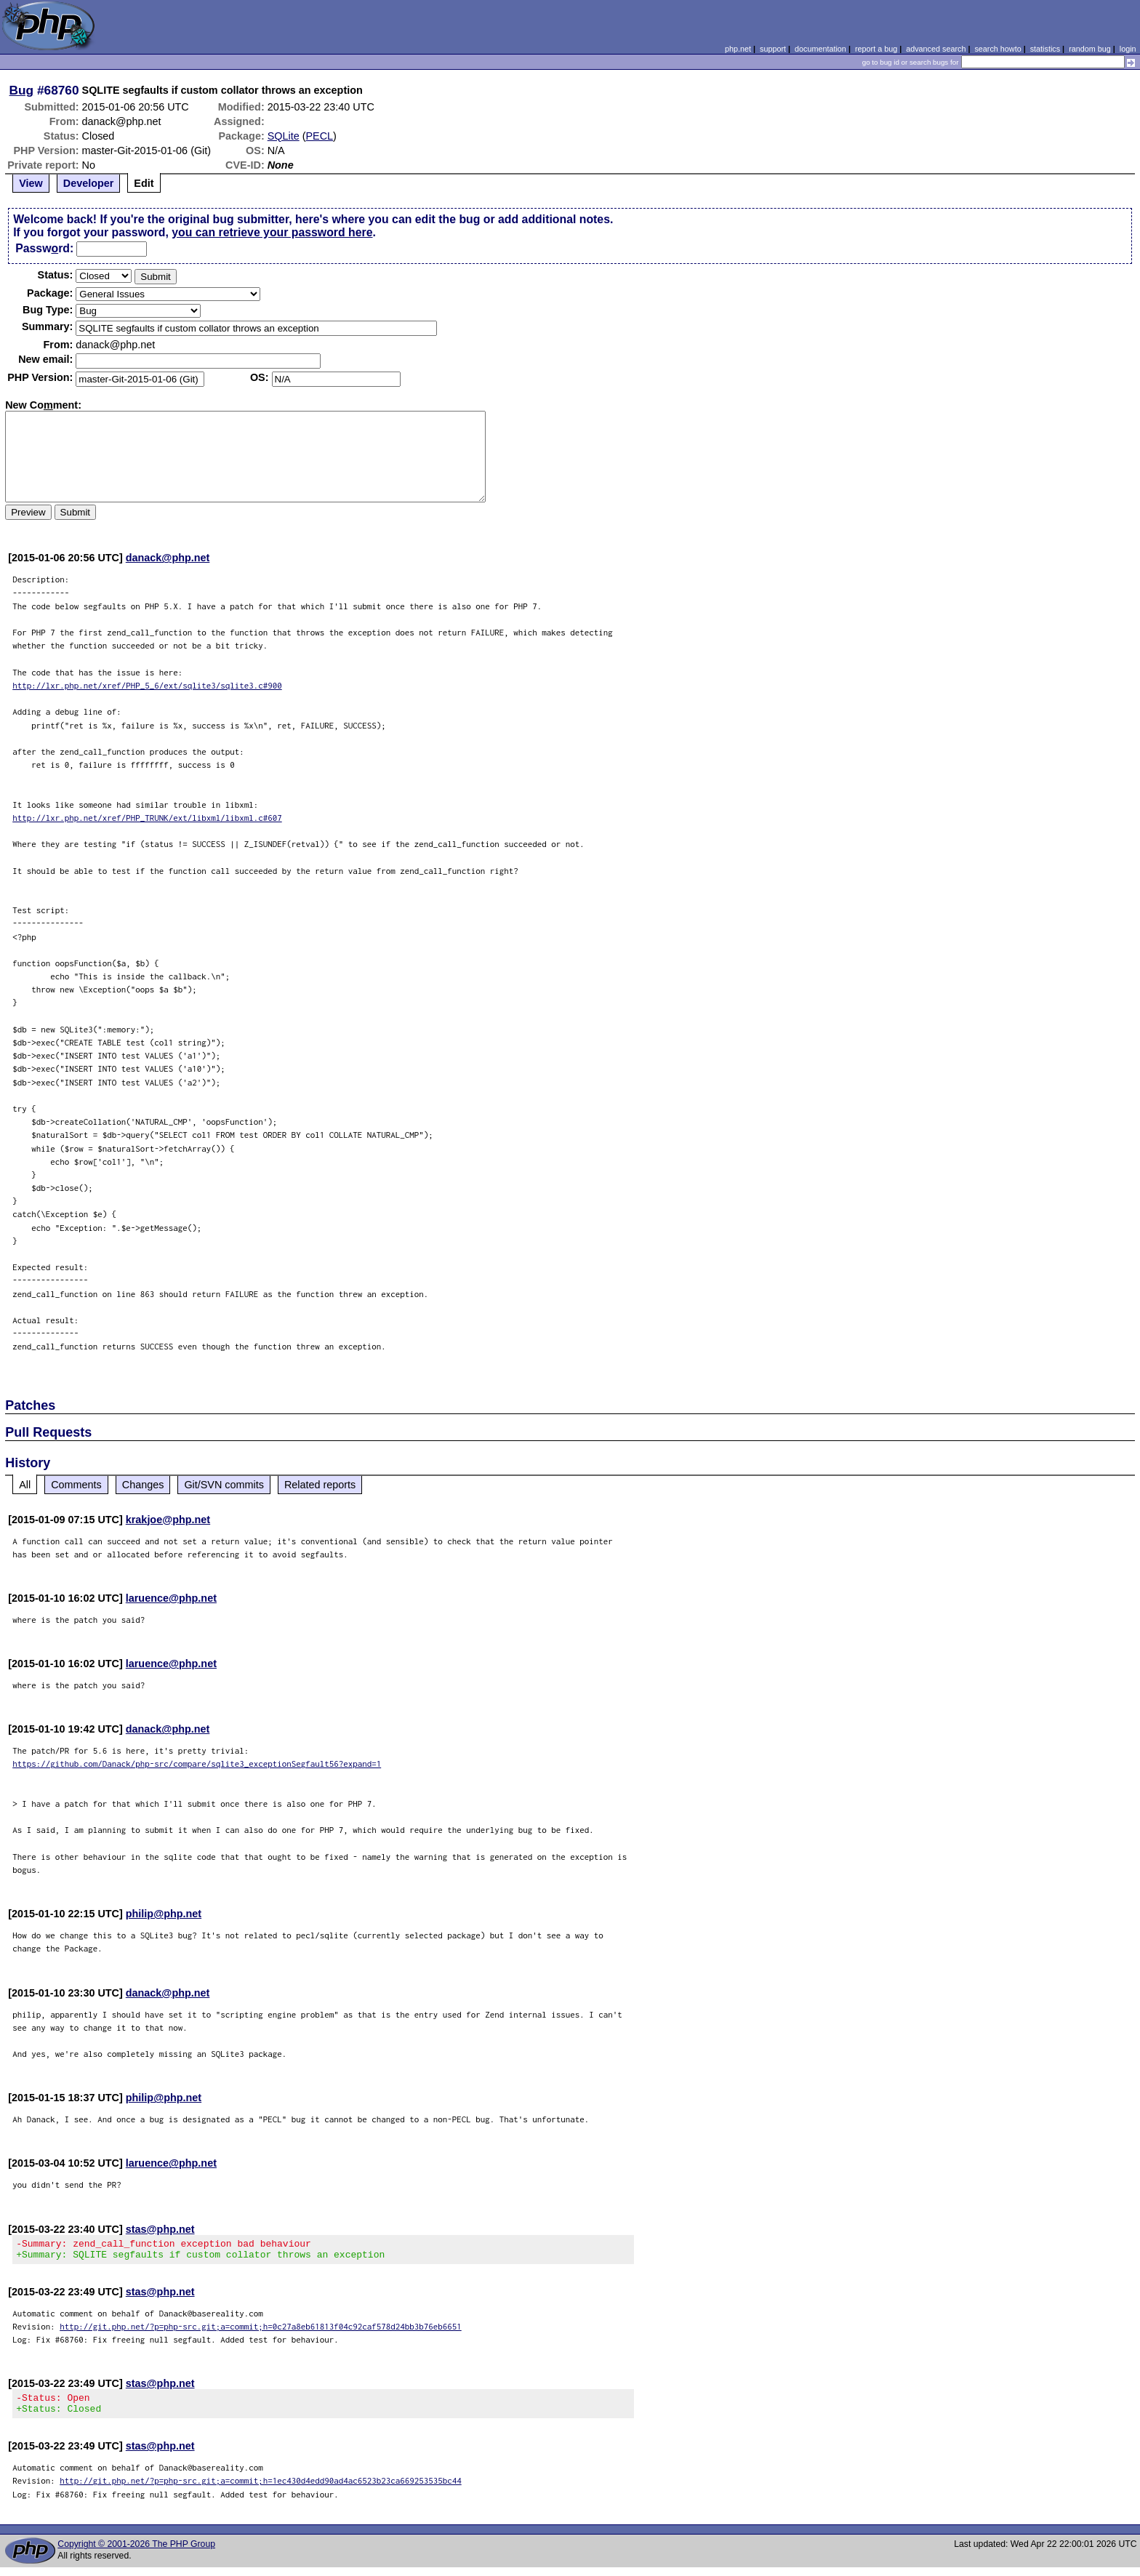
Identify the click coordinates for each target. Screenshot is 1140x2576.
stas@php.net (160, 2229)
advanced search (936, 48)
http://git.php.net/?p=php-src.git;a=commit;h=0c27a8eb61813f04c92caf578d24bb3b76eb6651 (261, 2330)
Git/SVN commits (224, 1484)
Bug (21, 90)
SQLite (284, 136)
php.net (738, 48)
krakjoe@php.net (168, 1519)
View (31, 183)
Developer (88, 183)
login (1128, 48)
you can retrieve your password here (272, 232)
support (773, 48)
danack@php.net (168, 557)
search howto (997, 48)
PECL (319, 136)
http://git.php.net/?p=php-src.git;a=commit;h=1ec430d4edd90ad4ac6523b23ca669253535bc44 (261, 2489)
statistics (1045, 48)
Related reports (320, 1484)
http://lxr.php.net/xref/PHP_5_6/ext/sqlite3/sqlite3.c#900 (147, 685)
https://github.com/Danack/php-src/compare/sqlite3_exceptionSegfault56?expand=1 (196, 1763)
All (25, 1484)
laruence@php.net (171, 1598)
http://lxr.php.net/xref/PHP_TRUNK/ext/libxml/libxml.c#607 (147, 817)
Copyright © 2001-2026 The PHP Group (136, 2553)
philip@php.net (163, 1913)
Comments (76, 1484)
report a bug (876, 48)
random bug (1090, 48)
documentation (820, 48)
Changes (143, 1484)
